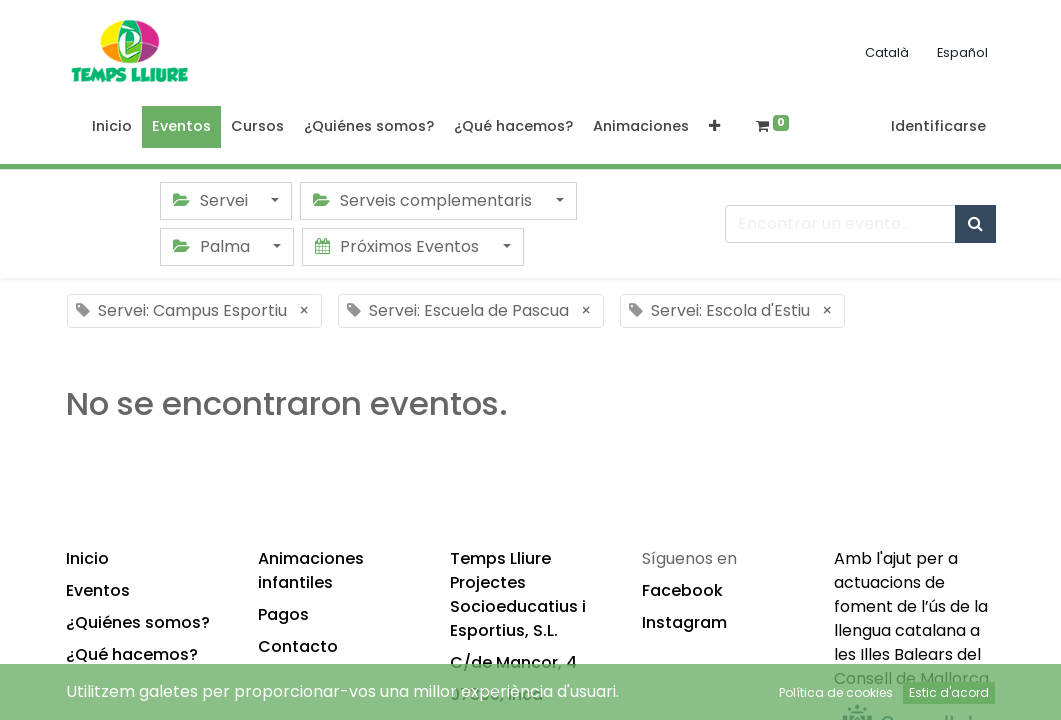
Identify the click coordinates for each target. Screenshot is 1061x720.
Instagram (684, 622)
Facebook (682, 590)
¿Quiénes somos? (138, 622)
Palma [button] (213, 246)
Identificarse (938, 126)
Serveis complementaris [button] (424, 200)
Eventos (98, 590)
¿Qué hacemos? (132, 654)
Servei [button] (212, 200)
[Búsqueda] (975, 224)
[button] (714, 127)
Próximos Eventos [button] (399, 246)
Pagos (283, 614)
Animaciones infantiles (311, 570)
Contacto (298, 646)
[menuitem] (112, 127)
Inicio (87, 558)
